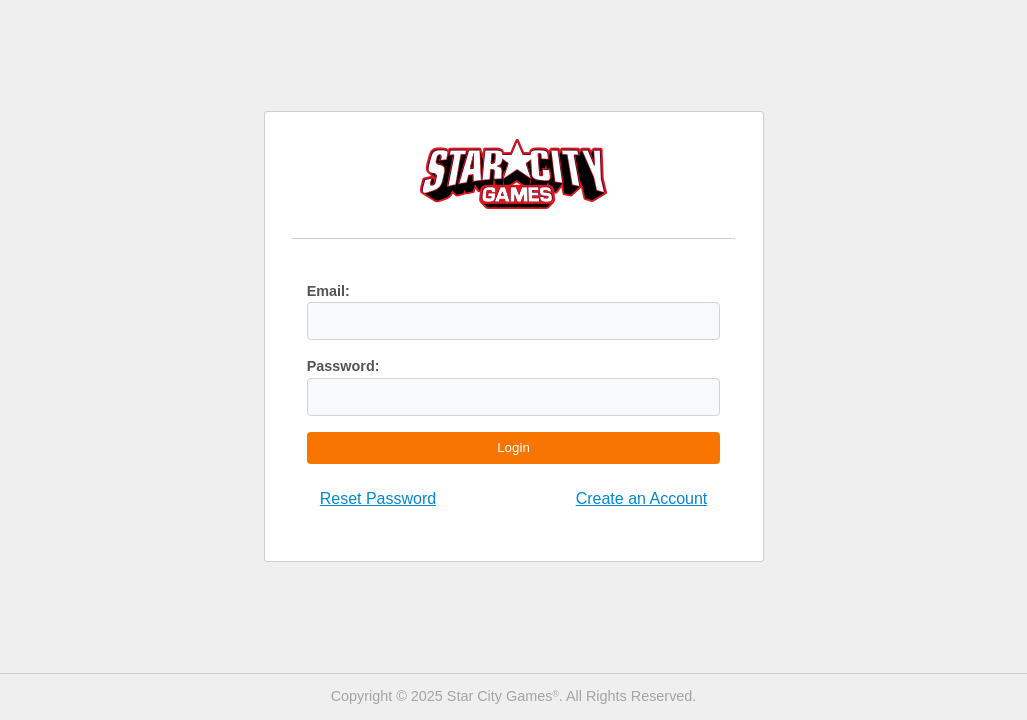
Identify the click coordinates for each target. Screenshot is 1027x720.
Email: (328, 291)
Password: (343, 366)
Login (513, 447)
